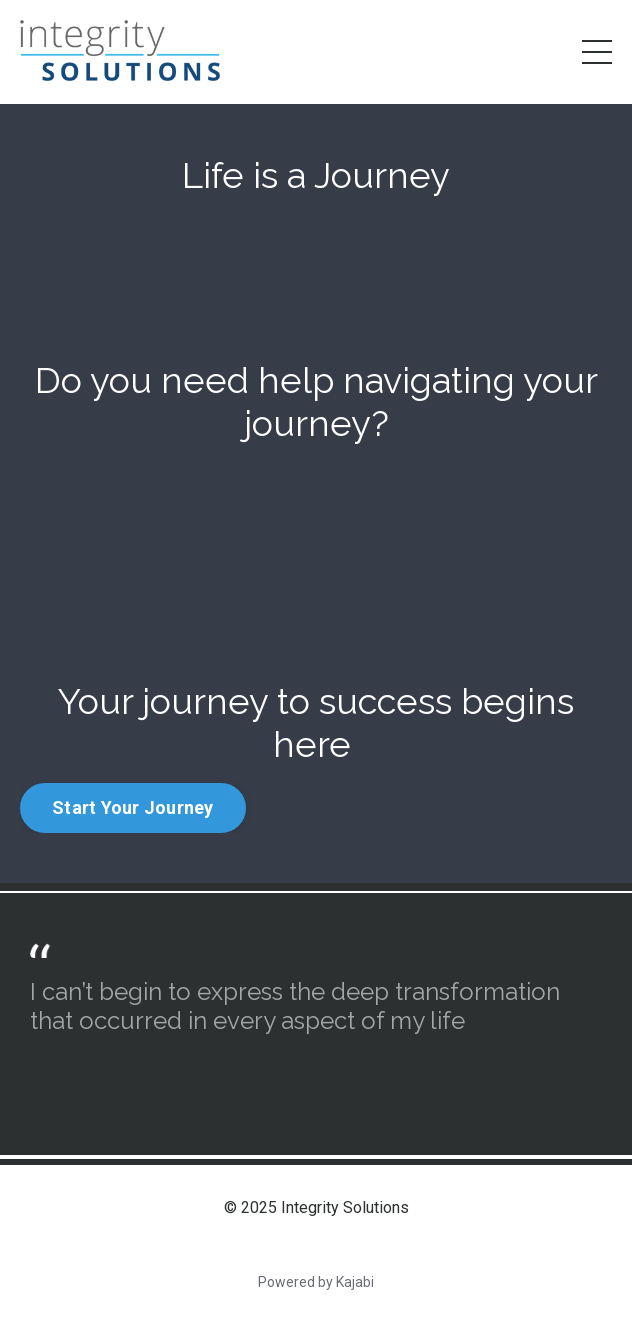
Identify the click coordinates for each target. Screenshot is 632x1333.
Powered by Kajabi (316, 1282)
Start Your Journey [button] (133, 807)
